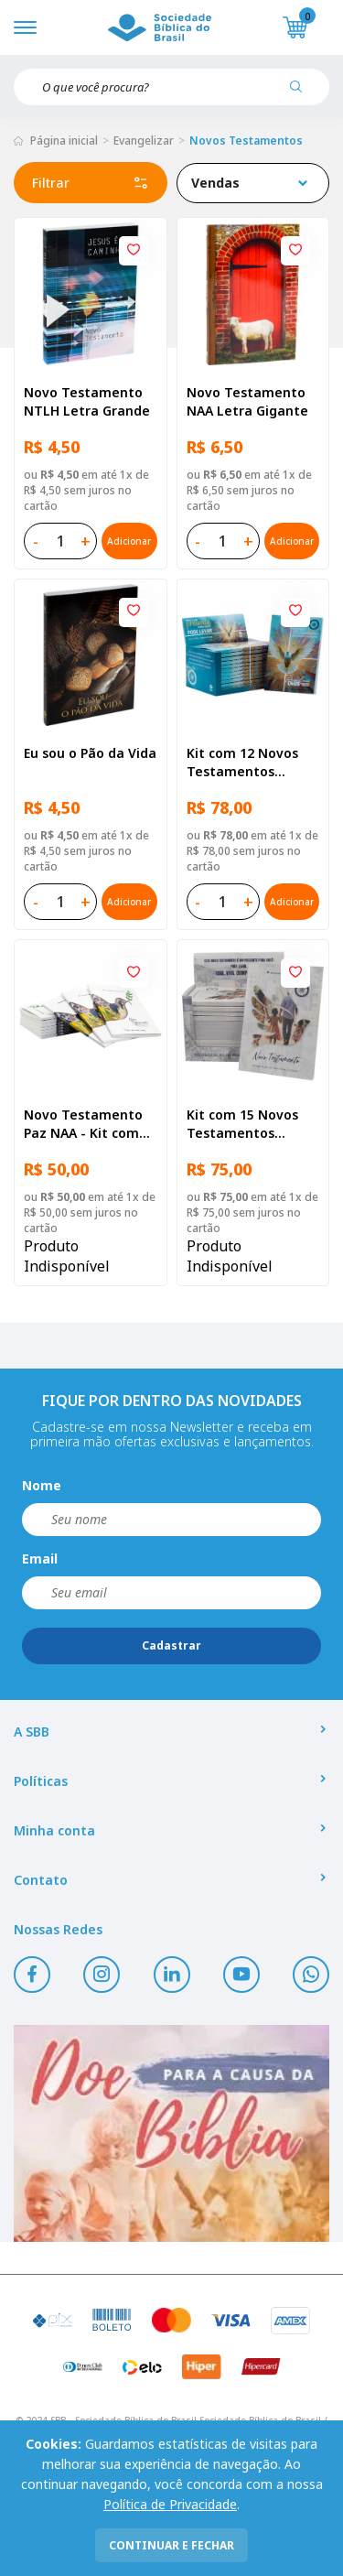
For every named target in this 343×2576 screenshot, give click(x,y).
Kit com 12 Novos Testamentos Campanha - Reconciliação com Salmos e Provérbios (252, 762)
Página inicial (64, 140)
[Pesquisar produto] (303, 93)
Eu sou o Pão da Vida (90, 753)
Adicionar (129, 541)
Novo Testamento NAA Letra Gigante (247, 401)
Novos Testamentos (246, 140)
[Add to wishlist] (133, 250)
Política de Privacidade (170, 2504)
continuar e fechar (171, 2545)
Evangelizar (143, 140)
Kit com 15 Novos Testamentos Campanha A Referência (242, 1124)
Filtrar (90, 183)
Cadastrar (171, 1645)
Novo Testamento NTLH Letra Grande (87, 401)
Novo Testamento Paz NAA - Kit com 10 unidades (83, 1124)
